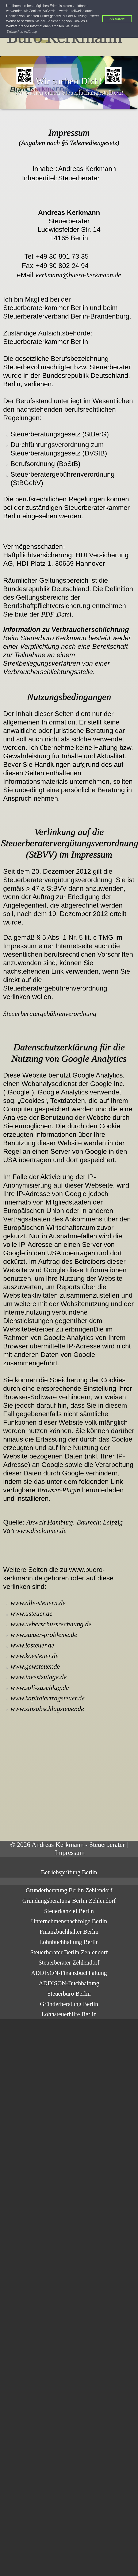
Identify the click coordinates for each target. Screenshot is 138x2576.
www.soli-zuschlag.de (40, 1687)
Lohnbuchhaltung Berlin (69, 1942)
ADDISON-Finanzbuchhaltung (69, 1972)
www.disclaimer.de (41, 1530)
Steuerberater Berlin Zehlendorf (69, 1952)
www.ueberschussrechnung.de (51, 1624)
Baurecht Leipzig (100, 1522)
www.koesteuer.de (34, 1656)
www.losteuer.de (32, 1645)
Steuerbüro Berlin (69, 1993)
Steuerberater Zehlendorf (69, 1962)
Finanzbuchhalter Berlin (68, 1931)
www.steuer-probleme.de (44, 1634)
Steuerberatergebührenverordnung (49, 1013)
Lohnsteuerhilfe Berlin (69, 2014)
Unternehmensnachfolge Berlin (69, 1921)
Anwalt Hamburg (49, 1522)
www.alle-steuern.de (38, 1603)
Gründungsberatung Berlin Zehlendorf (69, 1900)
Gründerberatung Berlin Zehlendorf (69, 1890)
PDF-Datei (56, 614)
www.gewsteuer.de (35, 1666)
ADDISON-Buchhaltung (69, 1983)
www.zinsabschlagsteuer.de (47, 1708)
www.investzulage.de (39, 1677)
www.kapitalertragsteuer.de (48, 1698)
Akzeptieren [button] (117, 18)
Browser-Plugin (58, 1490)
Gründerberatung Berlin (69, 2004)
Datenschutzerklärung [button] (22, 31)
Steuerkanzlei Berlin (69, 1911)
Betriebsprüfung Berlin (69, 1872)
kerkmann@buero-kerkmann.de (78, 275)
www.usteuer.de (32, 1613)
